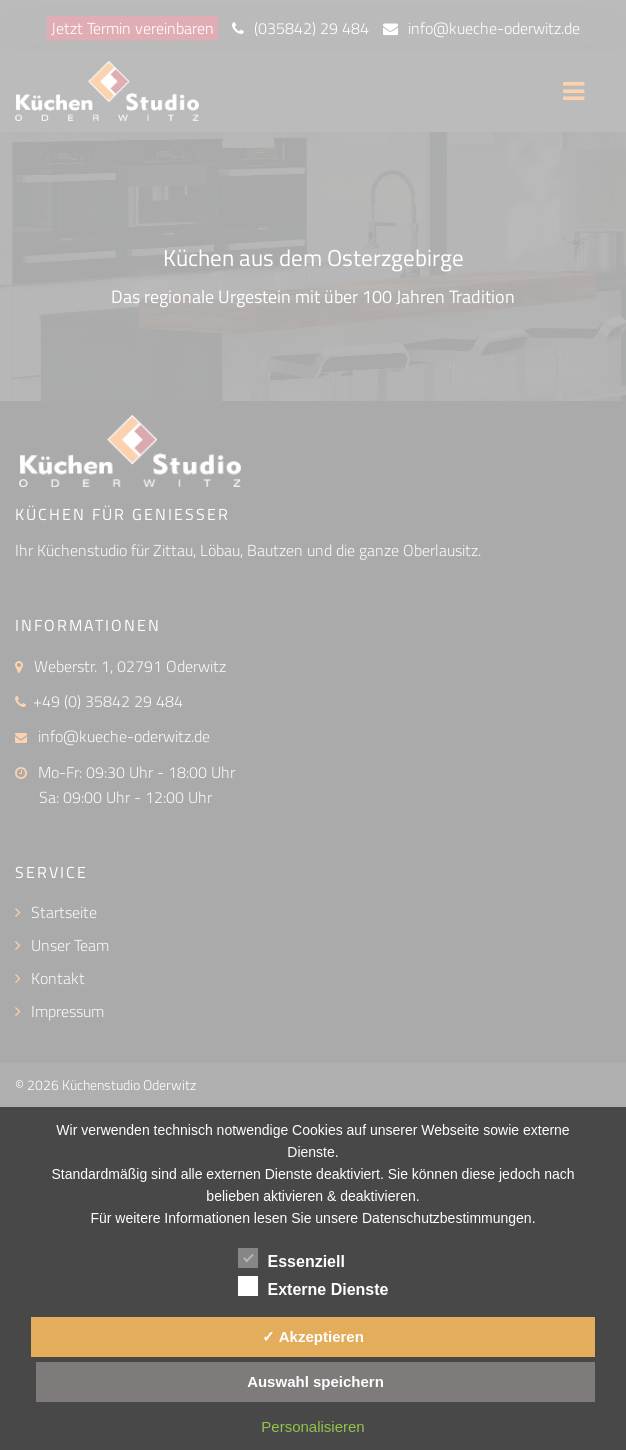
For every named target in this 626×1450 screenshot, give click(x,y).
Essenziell (291, 1258)
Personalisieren (312, 1426)
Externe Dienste (313, 1286)
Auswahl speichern (315, 1381)
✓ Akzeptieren (313, 1336)
